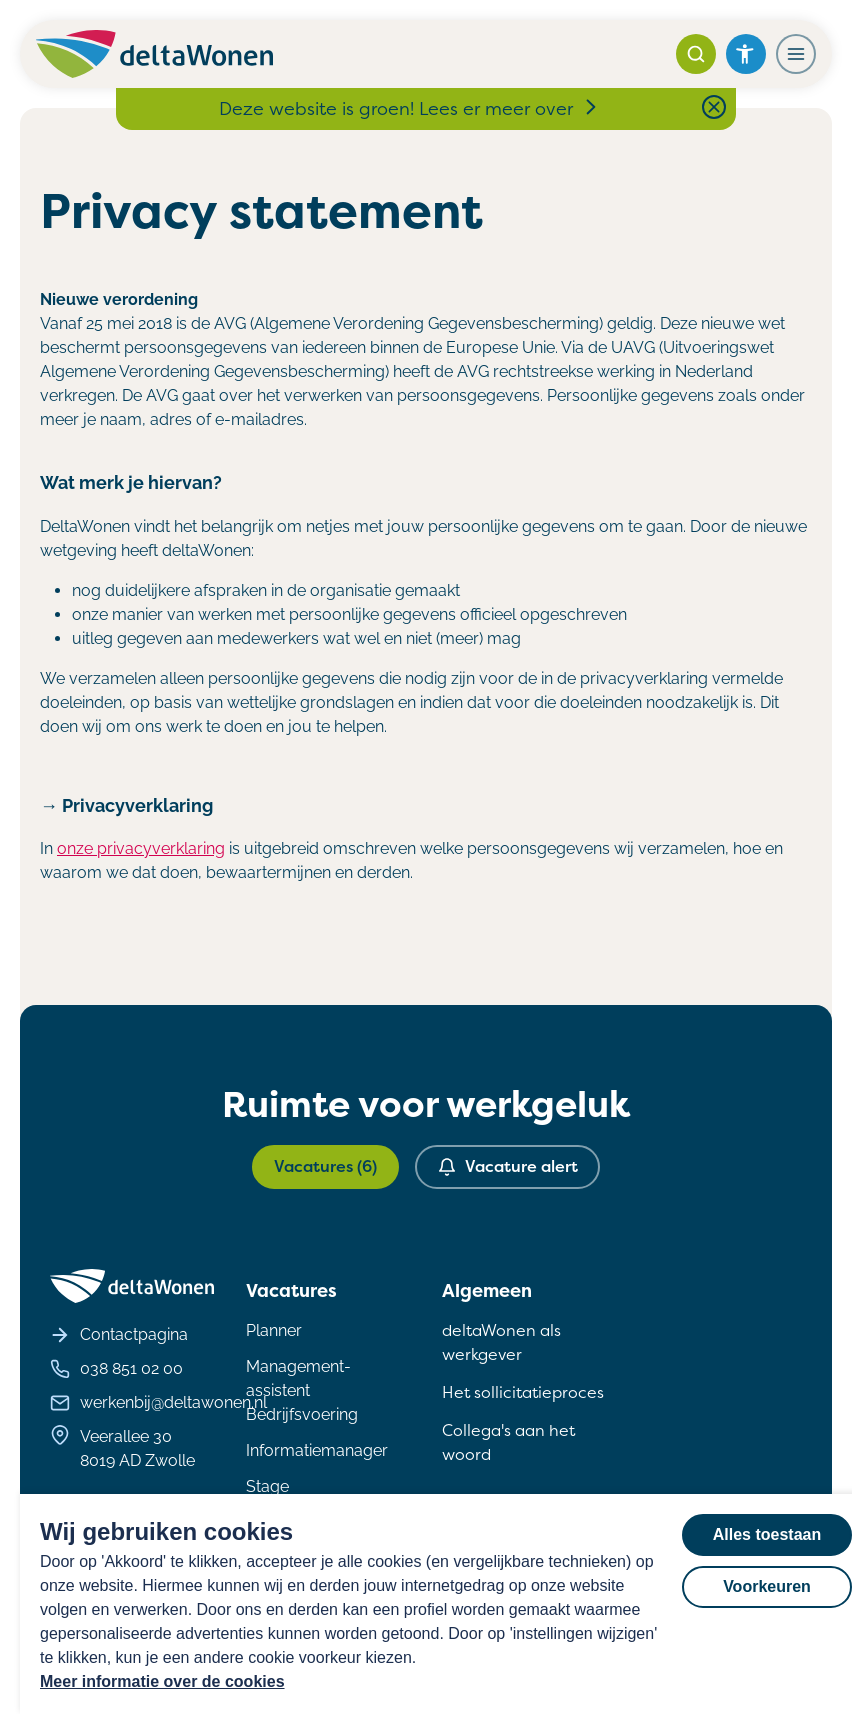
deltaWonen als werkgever (501, 1342)
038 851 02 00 (116, 1369)
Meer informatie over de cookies (162, 1681)
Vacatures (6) (325, 1166)
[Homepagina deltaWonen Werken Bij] (154, 54)
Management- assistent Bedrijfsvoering (302, 1390)
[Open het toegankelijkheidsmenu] (746, 54)
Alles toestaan (767, 1534)
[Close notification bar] (714, 107)
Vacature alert (507, 1167)
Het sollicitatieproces (523, 1392)
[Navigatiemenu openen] (796, 54)
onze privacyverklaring (141, 848)
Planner (274, 1330)
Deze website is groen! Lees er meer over (410, 108)
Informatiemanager (317, 1450)
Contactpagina (119, 1335)
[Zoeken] (696, 54)
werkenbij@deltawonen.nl (158, 1403)
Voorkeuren (767, 1586)
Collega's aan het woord (508, 1442)
